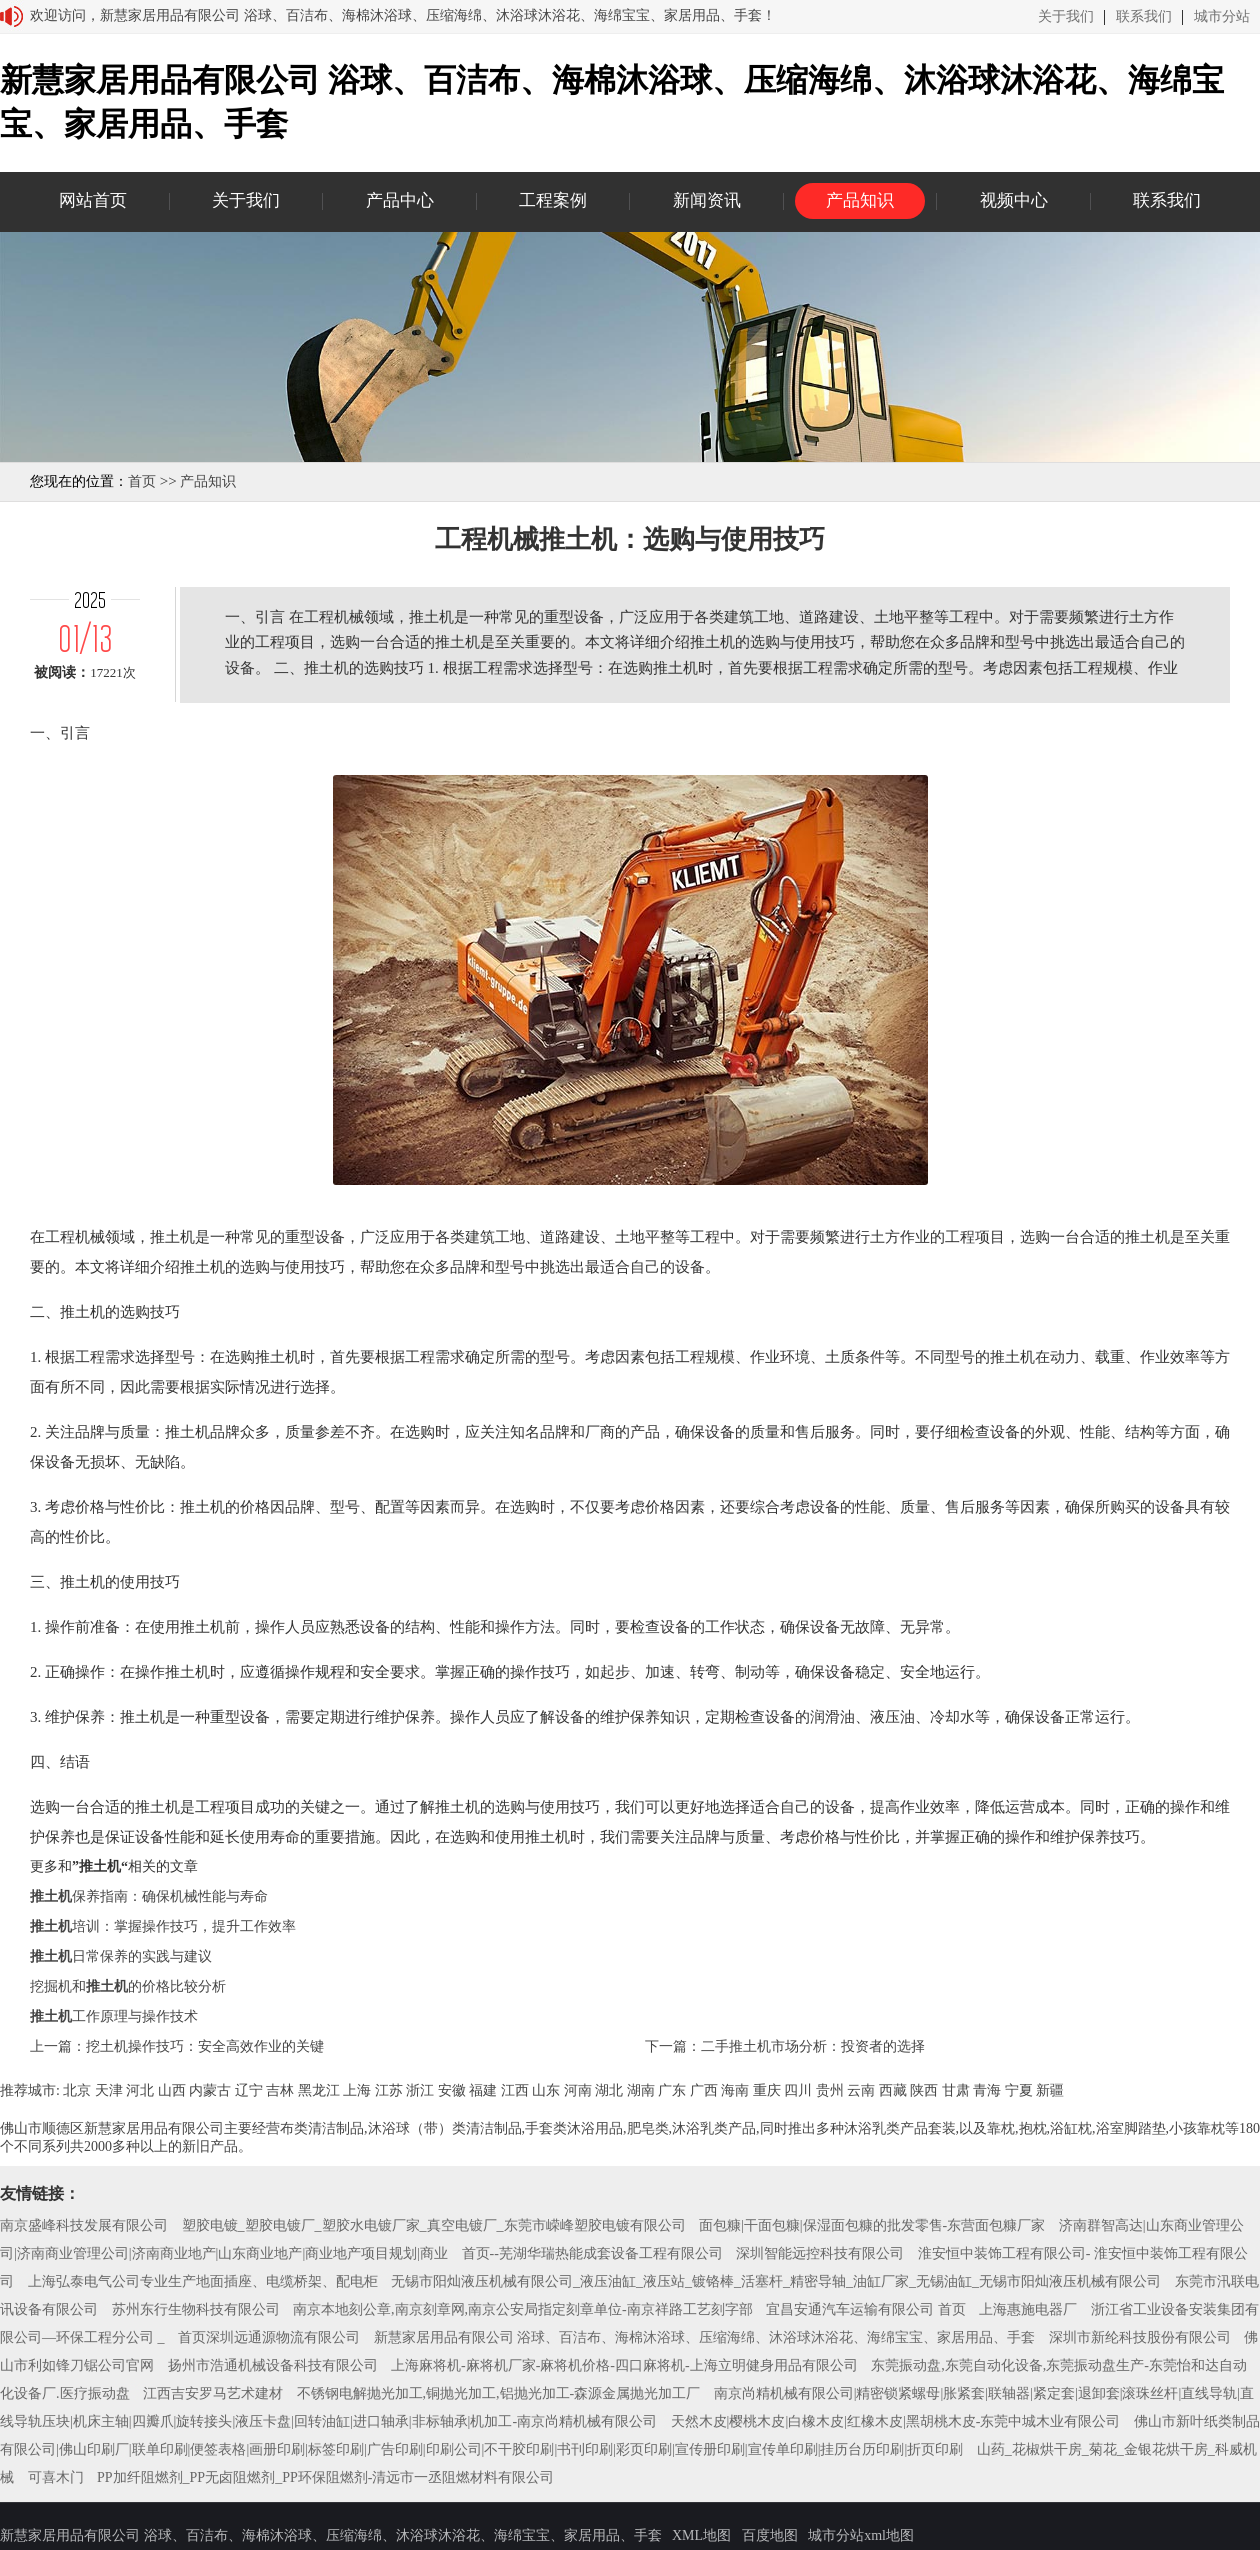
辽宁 (249, 2090)
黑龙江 (319, 2090)
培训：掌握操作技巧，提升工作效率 (163, 1926)
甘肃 (956, 2090)
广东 (672, 2090)
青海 (987, 2090)
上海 (357, 2090)
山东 (546, 2090)
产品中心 (400, 200)
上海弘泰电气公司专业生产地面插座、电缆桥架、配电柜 (203, 2281)
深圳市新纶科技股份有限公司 (1140, 2337)
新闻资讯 (707, 200)
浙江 (420, 2090)
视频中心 (1014, 200)
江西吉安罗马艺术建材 (213, 2393)
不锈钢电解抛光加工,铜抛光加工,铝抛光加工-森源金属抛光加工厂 (499, 2393)
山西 (172, 2090)
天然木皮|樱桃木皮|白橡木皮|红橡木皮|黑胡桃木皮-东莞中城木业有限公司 (896, 2421)
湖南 (641, 2090)
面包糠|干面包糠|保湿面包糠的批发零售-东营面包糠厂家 (872, 2225)
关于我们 (1066, 17)
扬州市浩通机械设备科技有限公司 (273, 2365)
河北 (140, 2090)
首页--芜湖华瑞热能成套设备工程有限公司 (592, 2253)
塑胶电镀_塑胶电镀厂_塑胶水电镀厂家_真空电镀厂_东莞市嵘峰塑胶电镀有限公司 (434, 2225)
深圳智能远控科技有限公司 (820, 2253)
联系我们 (1144, 17)
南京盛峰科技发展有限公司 (84, 2225)
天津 (109, 2090)
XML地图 (701, 2535)
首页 (142, 481)
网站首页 (93, 200)
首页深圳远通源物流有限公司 (269, 2337)
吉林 (280, 2090)
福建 (483, 2090)
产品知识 (860, 200)
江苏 (389, 2090)
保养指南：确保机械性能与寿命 (149, 1896)
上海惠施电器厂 (1028, 2309)
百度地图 (770, 2535)
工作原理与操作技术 (114, 2016)
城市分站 (1222, 17)
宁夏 (1019, 2090)
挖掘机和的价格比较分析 (128, 1986)
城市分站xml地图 (861, 2535)
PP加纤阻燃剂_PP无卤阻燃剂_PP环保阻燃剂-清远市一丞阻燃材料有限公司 (325, 2477)
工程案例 (553, 200)
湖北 (609, 2090)
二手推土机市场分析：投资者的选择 (813, 2046)
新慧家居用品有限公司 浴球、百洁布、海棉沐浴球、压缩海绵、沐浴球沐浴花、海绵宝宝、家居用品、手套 (705, 2337)
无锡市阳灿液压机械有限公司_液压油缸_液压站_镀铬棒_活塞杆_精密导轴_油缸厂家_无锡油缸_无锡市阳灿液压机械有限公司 (776, 2281)
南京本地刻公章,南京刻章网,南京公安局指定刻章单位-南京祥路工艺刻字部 (523, 2309)
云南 (861, 2090)
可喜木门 (56, 2477)
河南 (578, 2090)
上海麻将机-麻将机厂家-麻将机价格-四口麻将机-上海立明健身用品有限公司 (624, 2365)
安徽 (452, 2090)
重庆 (767, 2090)
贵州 (830, 2090)
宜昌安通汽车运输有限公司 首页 (866, 2309)
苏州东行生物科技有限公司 (196, 2309)
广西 (704, 2090)
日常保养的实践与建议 (121, 1956)
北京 (77, 2090)
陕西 (924, 2090)
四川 (798, 2090)
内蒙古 (210, 2090)
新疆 (1050, 2090)
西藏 (893, 2090)
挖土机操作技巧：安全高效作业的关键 (205, 2046)
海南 (735, 2090)
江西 (515, 2090)
